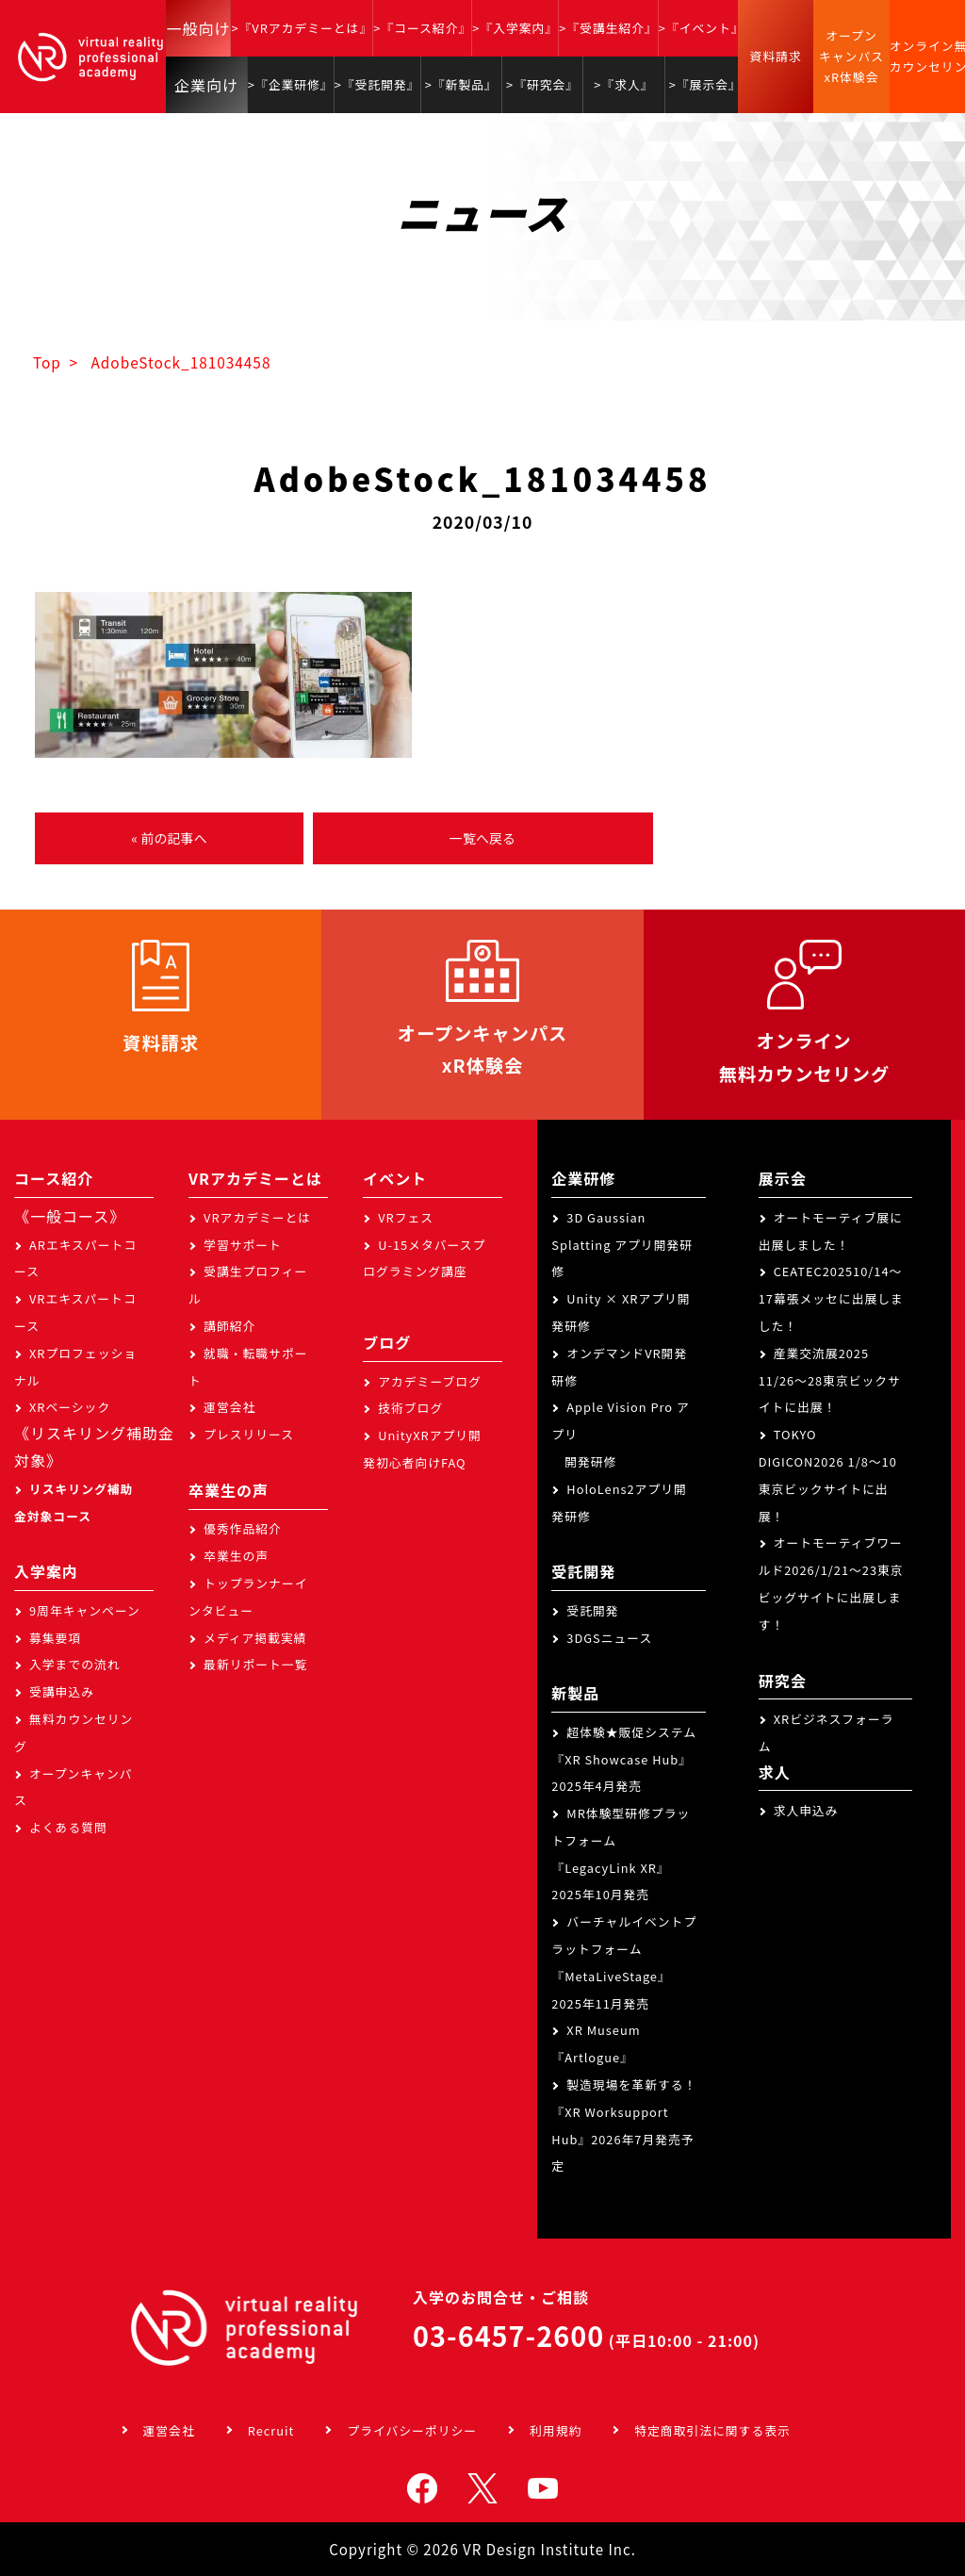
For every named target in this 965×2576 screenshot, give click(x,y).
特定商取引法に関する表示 (712, 2430)
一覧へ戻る (482, 838)
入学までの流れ (75, 1664)
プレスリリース (249, 1434)
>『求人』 (623, 84)
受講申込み (61, 1691)
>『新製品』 (461, 84)
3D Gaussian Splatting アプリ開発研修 (622, 1244)
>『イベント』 (701, 28)
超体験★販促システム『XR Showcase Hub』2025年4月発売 (623, 1759)
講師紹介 (229, 1326)
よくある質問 (68, 1827)
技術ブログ (410, 1408)
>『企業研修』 (291, 84)
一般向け (198, 28)
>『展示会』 (705, 84)
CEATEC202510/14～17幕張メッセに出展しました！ (831, 1298)
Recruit (271, 2430)
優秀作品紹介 (243, 1528)
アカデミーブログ (430, 1381)
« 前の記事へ (168, 838)
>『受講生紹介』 (608, 28)
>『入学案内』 (515, 28)
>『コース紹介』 (422, 28)
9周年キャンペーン (84, 1610)
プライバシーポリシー (412, 2430)
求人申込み (806, 1810)
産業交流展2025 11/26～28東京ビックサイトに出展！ (830, 1380)
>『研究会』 (542, 84)
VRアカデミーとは (257, 1217)
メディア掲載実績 (255, 1638)
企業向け (206, 85)
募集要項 (55, 1638)
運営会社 (229, 1407)
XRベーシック (69, 1407)
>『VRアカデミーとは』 (301, 28)
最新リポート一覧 (255, 1664)
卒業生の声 (236, 1556)
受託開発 (592, 1610)
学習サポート (243, 1245)
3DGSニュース (609, 1638)
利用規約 (555, 2430)
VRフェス (405, 1217)
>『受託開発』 (377, 84)
